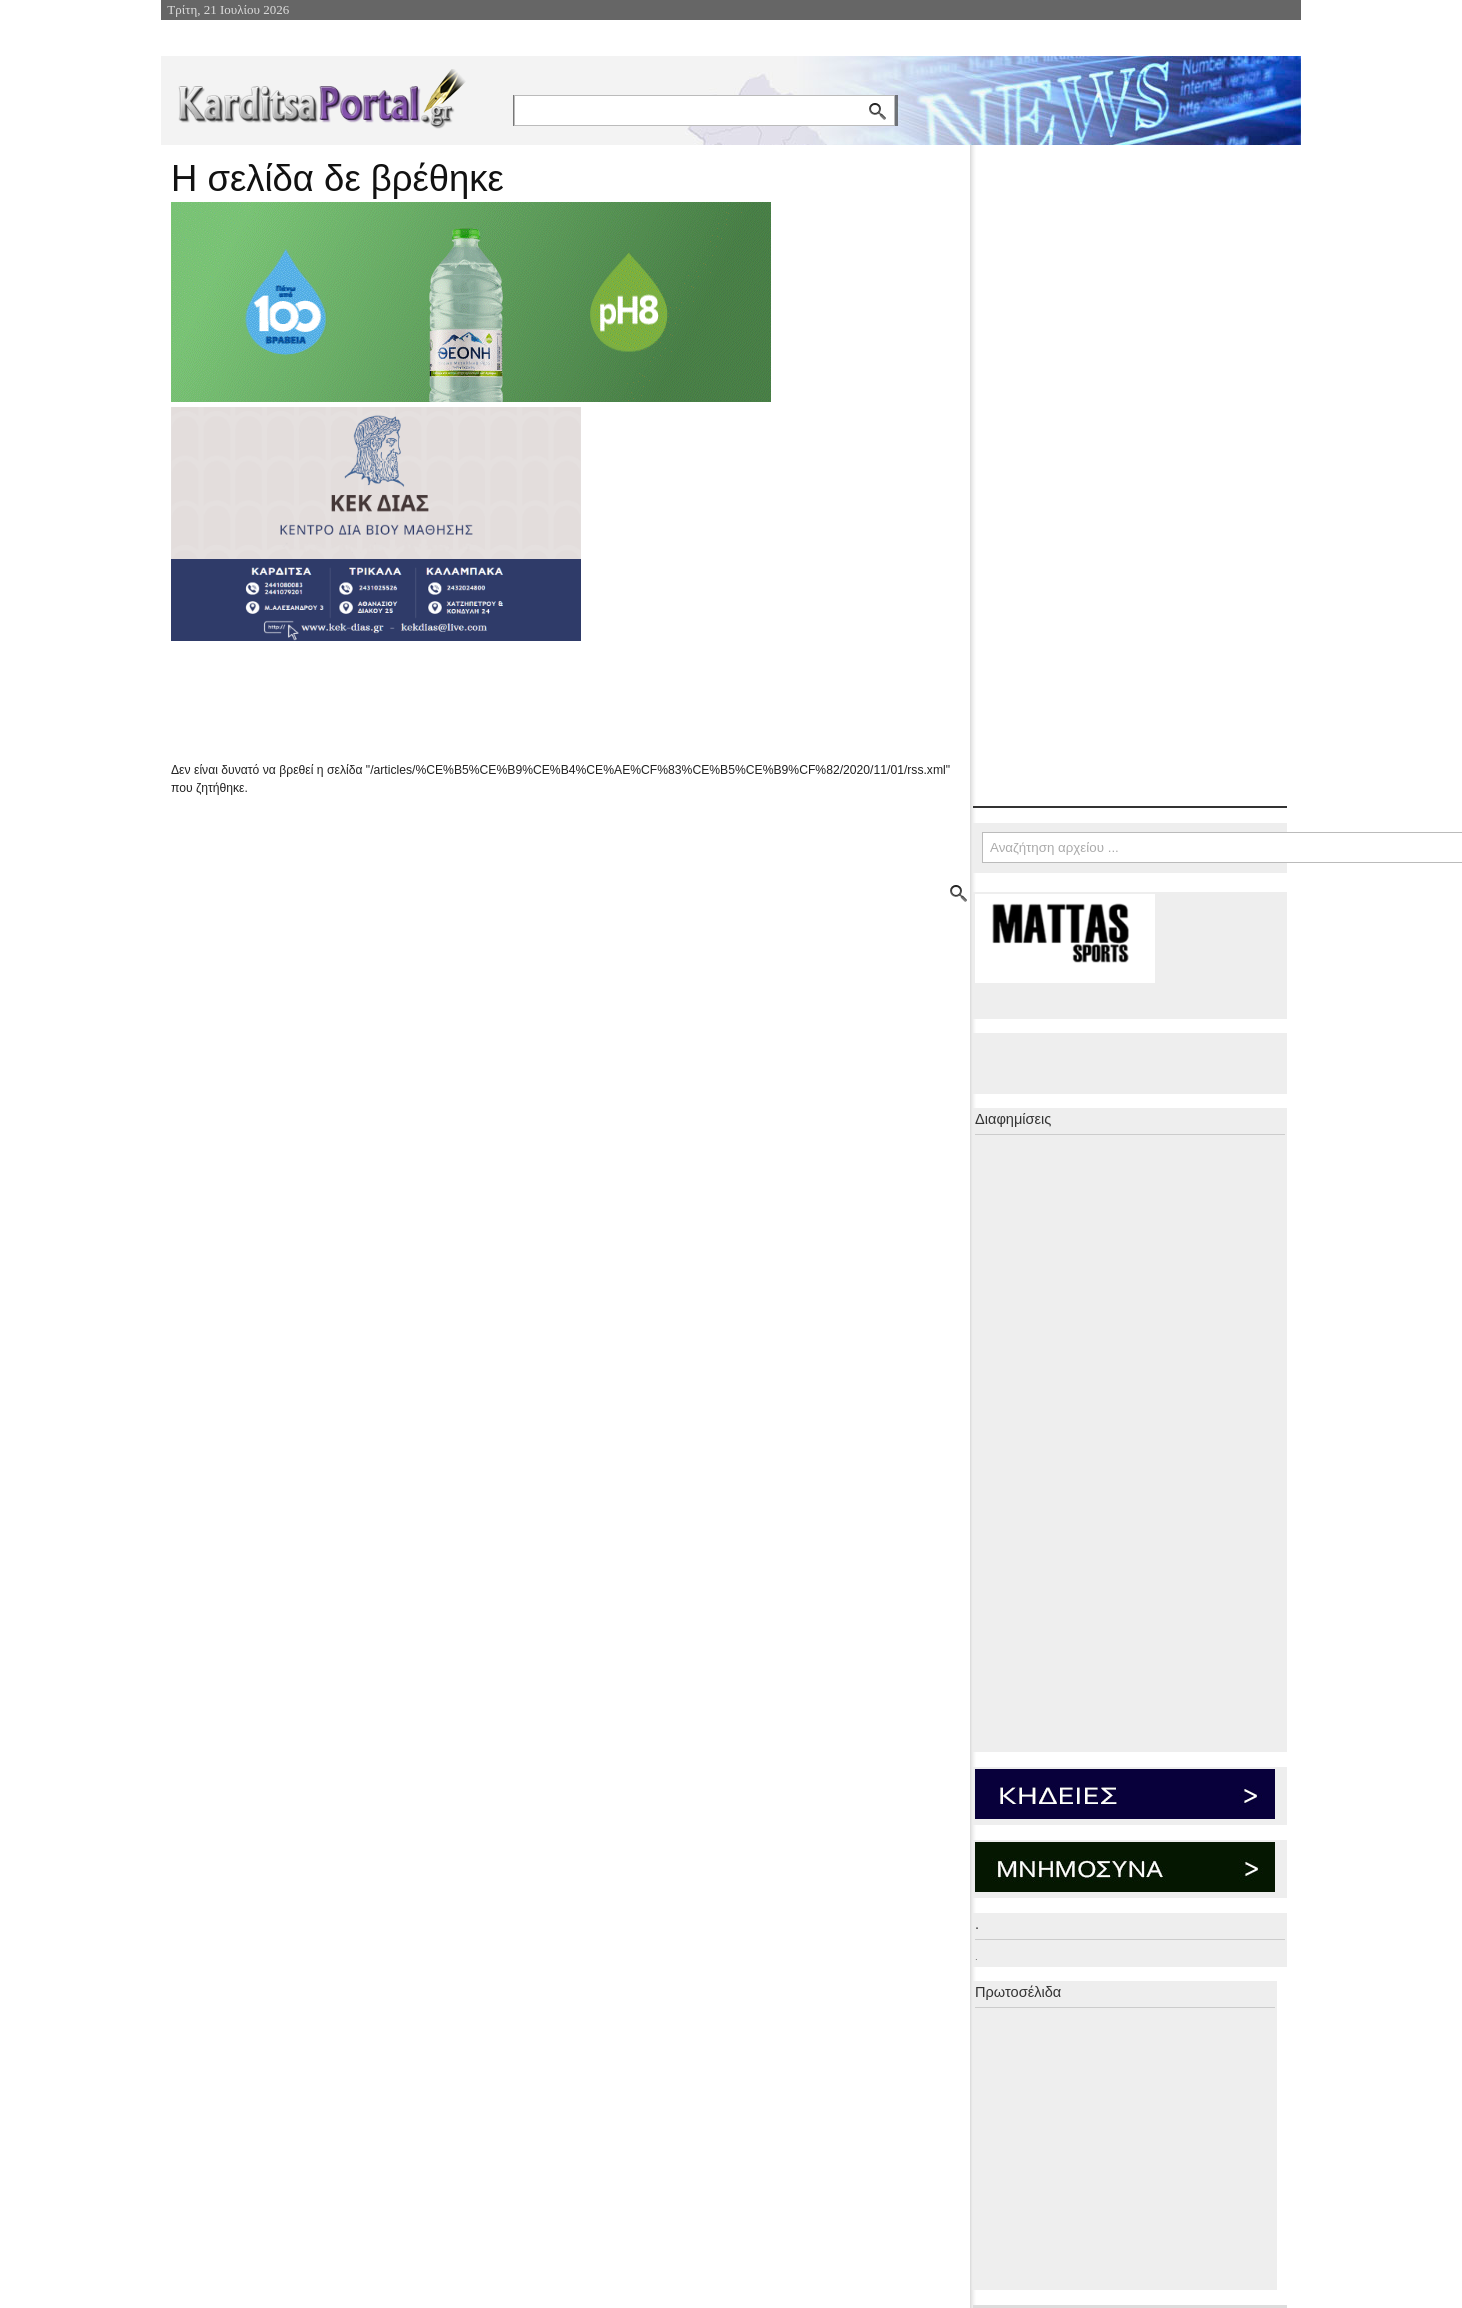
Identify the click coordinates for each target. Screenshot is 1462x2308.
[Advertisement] (526, 701)
